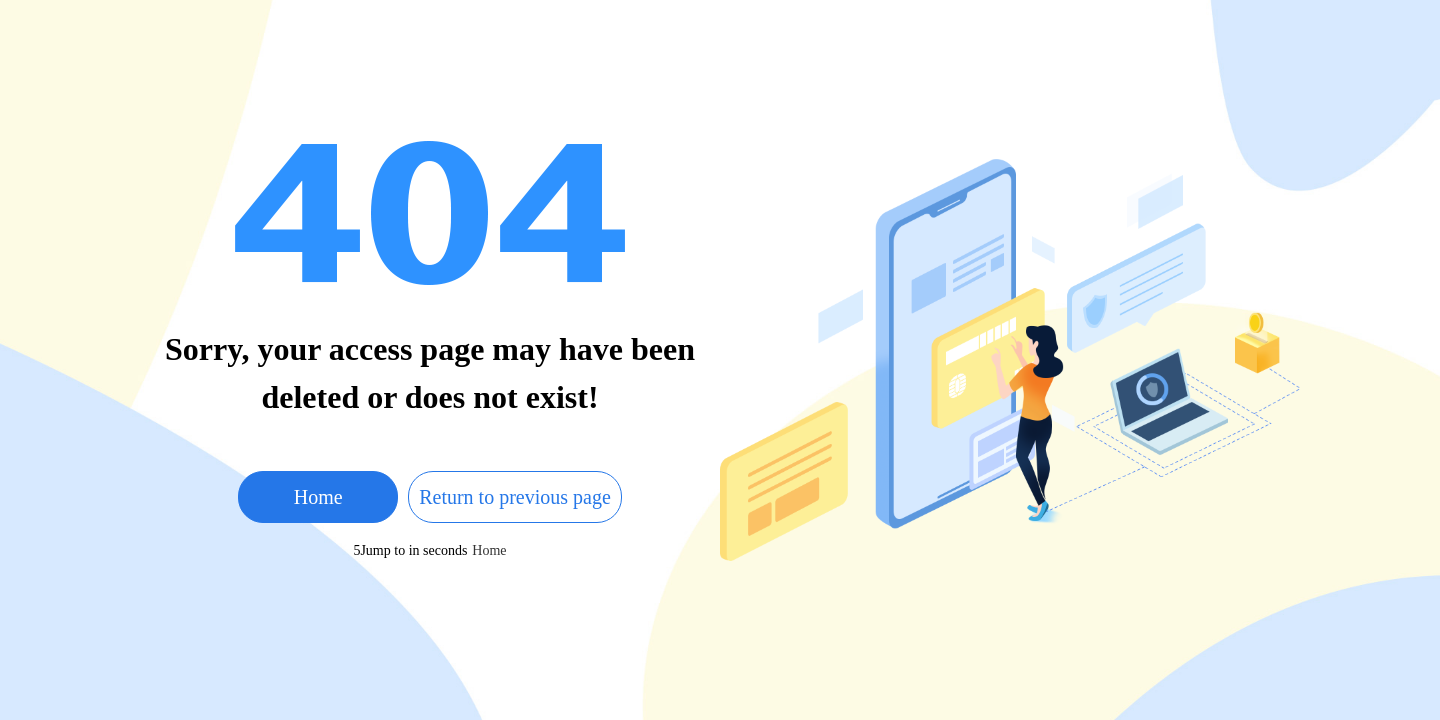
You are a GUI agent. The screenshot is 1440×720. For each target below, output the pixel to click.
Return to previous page (515, 497)
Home (318, 497)
